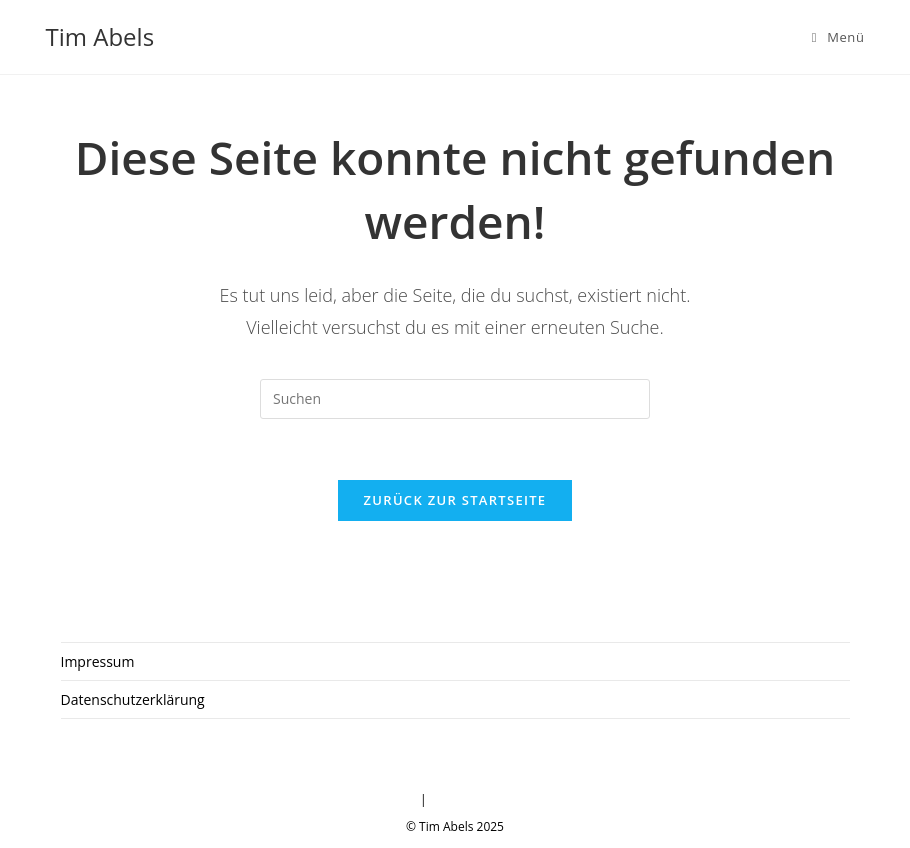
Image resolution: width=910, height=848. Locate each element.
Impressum (98, 661)
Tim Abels (100, 36)
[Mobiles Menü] (838, 37)
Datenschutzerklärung (133, 699)
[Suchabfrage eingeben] (455, 399)
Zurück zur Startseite (455, 500)
